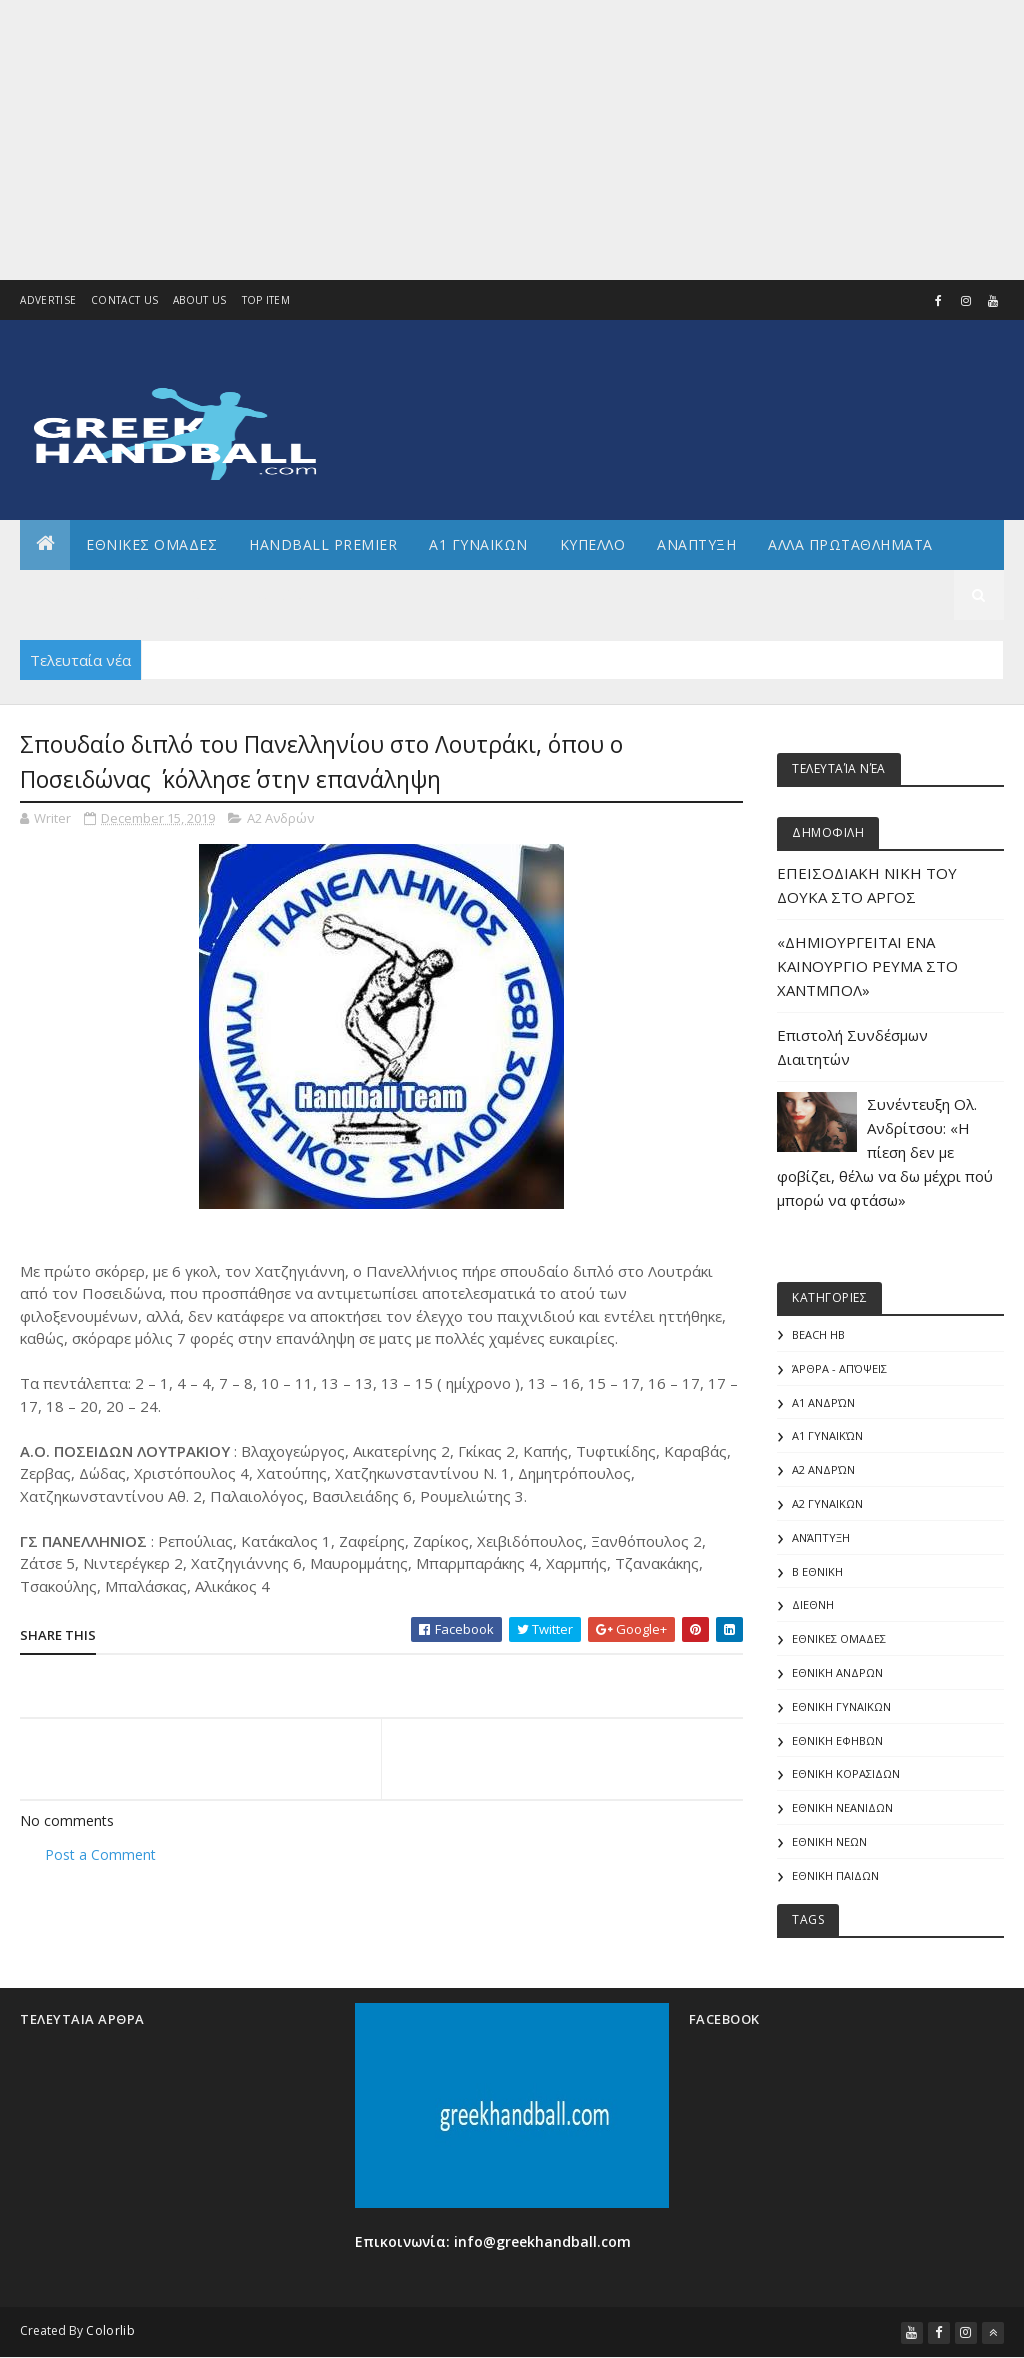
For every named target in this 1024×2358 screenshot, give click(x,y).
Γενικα (199, 594)
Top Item (266, 300)
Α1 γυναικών (827, 1435)
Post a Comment (100, 1854)
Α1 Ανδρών (823, 1402)
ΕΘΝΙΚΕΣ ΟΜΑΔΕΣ (151, 544)
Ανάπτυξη (821, 1537)
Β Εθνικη (817, 1571)
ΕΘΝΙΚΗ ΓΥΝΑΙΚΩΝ (841, 1706)
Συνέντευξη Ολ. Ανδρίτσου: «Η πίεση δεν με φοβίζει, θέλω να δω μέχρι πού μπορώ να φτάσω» (885, 1152)
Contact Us (124, 300)
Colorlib (110, 2330)
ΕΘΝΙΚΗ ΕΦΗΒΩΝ (837, 1740)
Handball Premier (323, 544)
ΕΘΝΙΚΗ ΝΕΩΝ (829, 1841)
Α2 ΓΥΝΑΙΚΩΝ (827, 1503)
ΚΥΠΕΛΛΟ (593, 544)
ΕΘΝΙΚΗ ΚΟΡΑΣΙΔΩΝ (846, 1773)
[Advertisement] (512, 140)
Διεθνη (285, 594)
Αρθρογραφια (88, 594)
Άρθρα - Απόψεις (839, 1368)
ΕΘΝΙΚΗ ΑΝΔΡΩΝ (837, 1672)
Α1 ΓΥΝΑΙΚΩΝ (478, 544)
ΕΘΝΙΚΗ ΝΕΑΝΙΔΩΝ (842, 1807)
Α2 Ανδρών (280, 818)
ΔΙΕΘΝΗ (813, 1604)
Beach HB (818, 1334)
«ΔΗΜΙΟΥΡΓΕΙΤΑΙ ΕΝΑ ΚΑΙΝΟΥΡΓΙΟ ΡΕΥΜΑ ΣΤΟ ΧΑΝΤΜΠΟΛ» (867, 966)
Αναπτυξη (696, 544)
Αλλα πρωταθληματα (850, 544)
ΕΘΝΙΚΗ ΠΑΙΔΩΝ (835, 1875)
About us (199, 300)
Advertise (48, 300)
